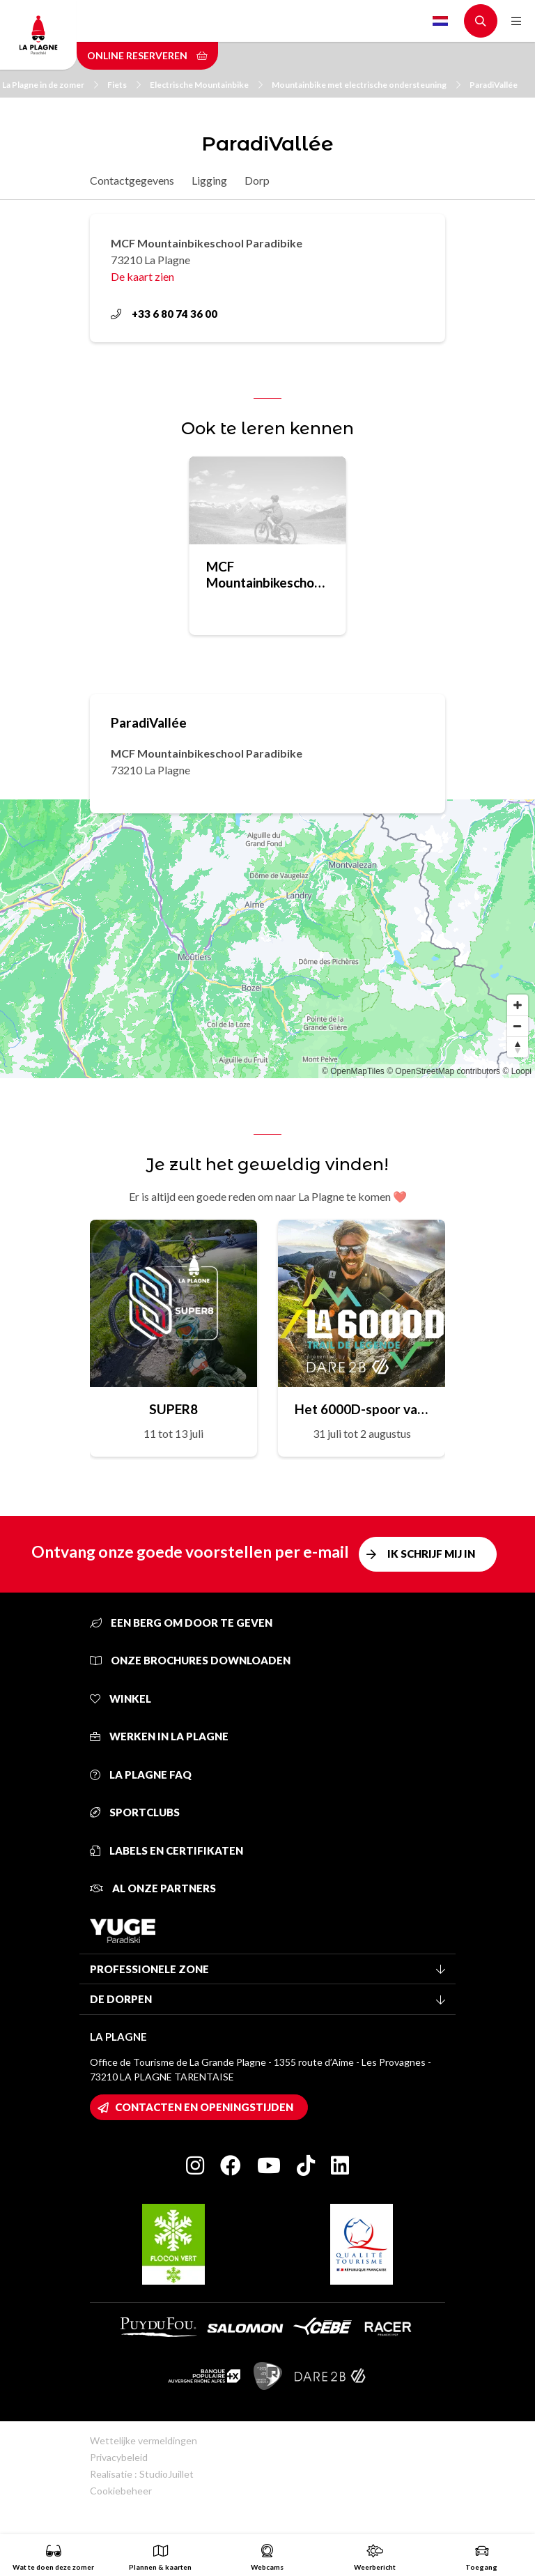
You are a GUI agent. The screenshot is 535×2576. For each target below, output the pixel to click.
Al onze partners (153, 1888)
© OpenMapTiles (353, 1071)
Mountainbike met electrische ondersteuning (366, 84)
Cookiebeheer (121, 2491)
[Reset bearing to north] (517, 1046)
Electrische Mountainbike (206, 84)
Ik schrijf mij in (431, 1553)
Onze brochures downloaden (190, 1660)
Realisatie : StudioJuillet (142, 2474)
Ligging (209, 180)
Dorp (257, 180)
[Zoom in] (517, 1005)
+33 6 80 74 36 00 (164, 313)
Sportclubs (135, 1812)
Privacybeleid (119, 2457)
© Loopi (517, 1071)
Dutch (440, 21)
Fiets (124, 84)
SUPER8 (173, 1409)
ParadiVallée (494, 84)
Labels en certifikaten (166, 1850)
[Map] (267, 938)
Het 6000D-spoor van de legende (361, 1409)
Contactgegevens (132, 180)
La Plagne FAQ (141, 1774)
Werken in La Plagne (159, 1736)
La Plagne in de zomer (50, 84)
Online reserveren (147, 55)
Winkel (120, 1698)
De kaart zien (142, 276)
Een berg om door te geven (181, 1622)
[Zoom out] (517, 1025)
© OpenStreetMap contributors (443, 1071)
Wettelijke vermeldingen (143, 2440)
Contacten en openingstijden (204, 2107)
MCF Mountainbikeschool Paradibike (265, 574)
